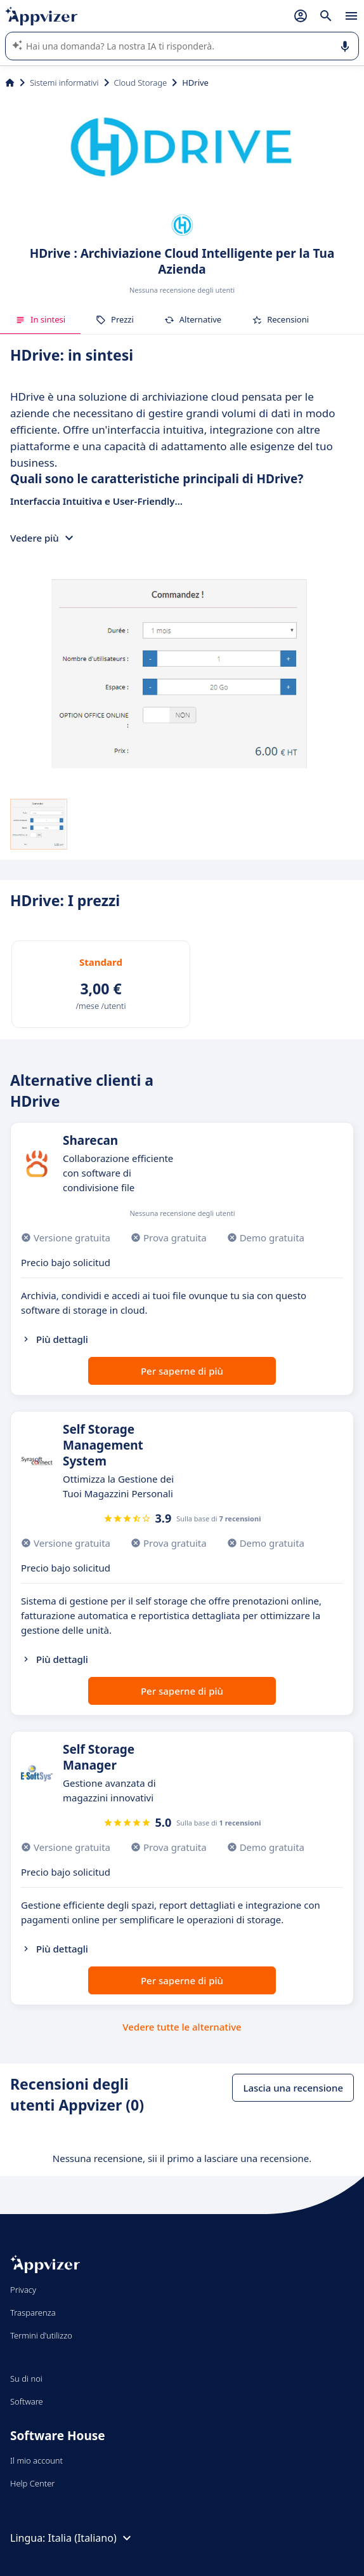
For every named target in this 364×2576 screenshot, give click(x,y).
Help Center (32, 2483)
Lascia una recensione (293, 2087)
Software (26, 2401)
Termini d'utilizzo (41, 2335)
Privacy (23, 2289)
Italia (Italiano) (91, 2538)
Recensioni (280, 319)
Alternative (192, 319)
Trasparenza (33, 2312)
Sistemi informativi (64, 82)
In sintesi (40, 319)
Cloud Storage (140, 82)
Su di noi (26, 2378)
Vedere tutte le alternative (181, 2026)
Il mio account (36, 2460)
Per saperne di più (182, 1371)
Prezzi (115, 319)
